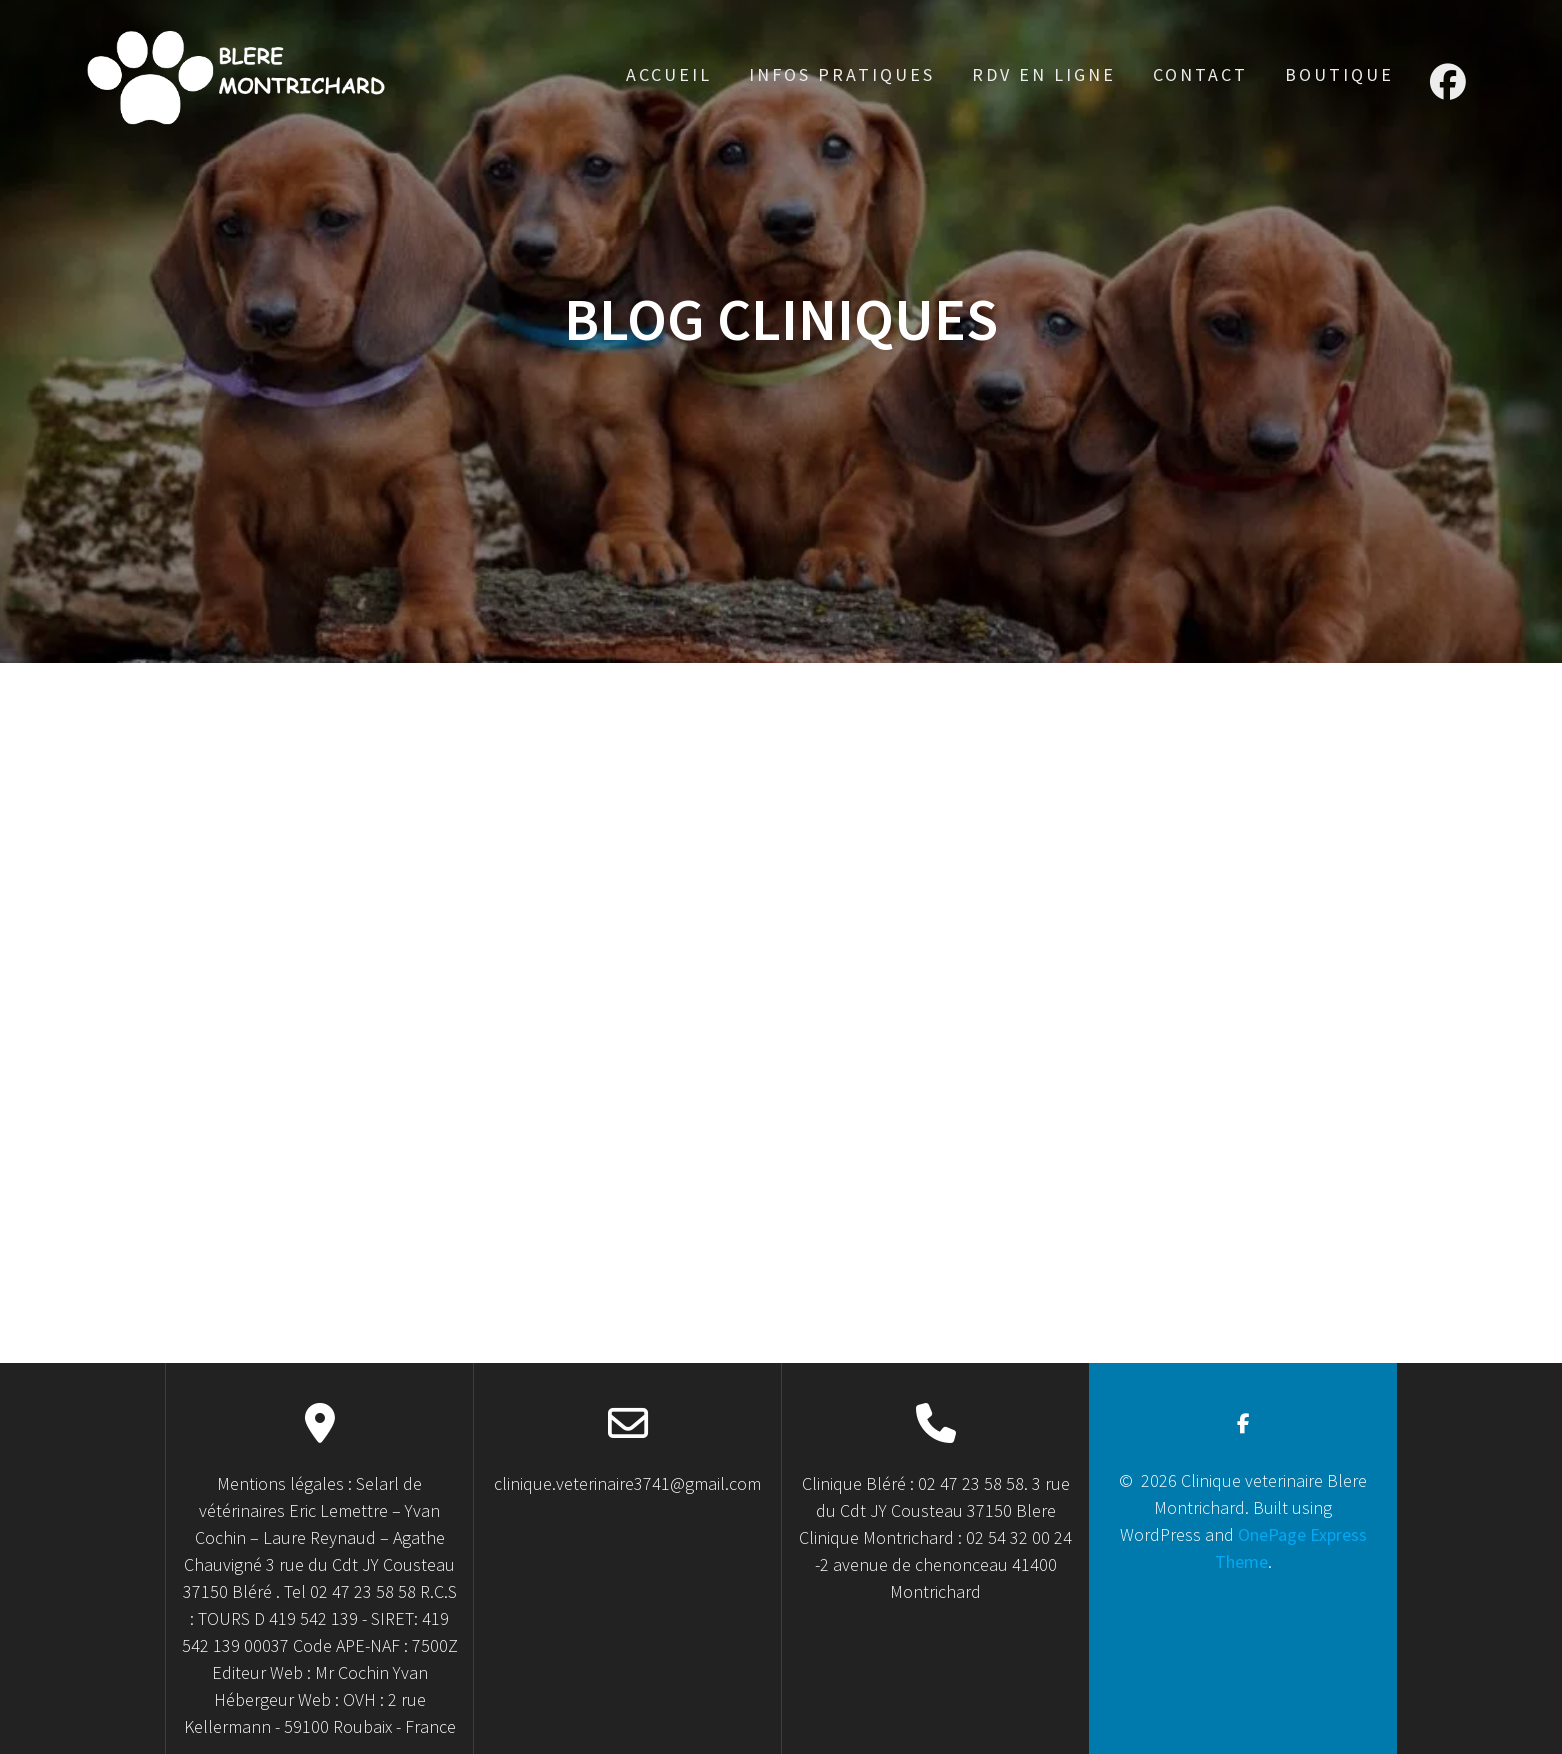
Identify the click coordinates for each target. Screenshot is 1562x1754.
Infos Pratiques (842, 74)
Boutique (1339, 74)
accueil (669, 74)
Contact (1200, 74)
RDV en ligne (1044, 74)
